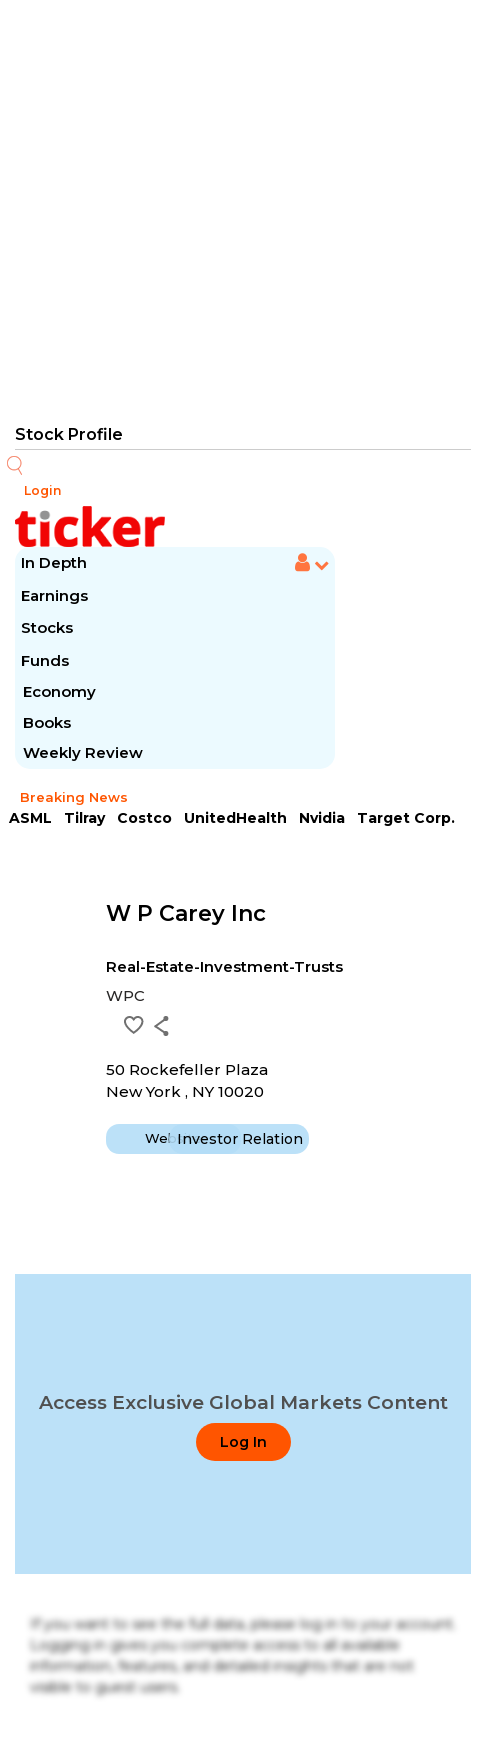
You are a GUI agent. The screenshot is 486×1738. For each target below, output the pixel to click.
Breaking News (74, 797)
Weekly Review (83, 752)
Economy (59, 691)
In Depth (54, 562)
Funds (47, 660)
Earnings (56, 595)
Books (47, 722)
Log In (243, 1442)
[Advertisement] (243, 210)
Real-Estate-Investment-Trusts (224, 966)
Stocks (47, 627)
